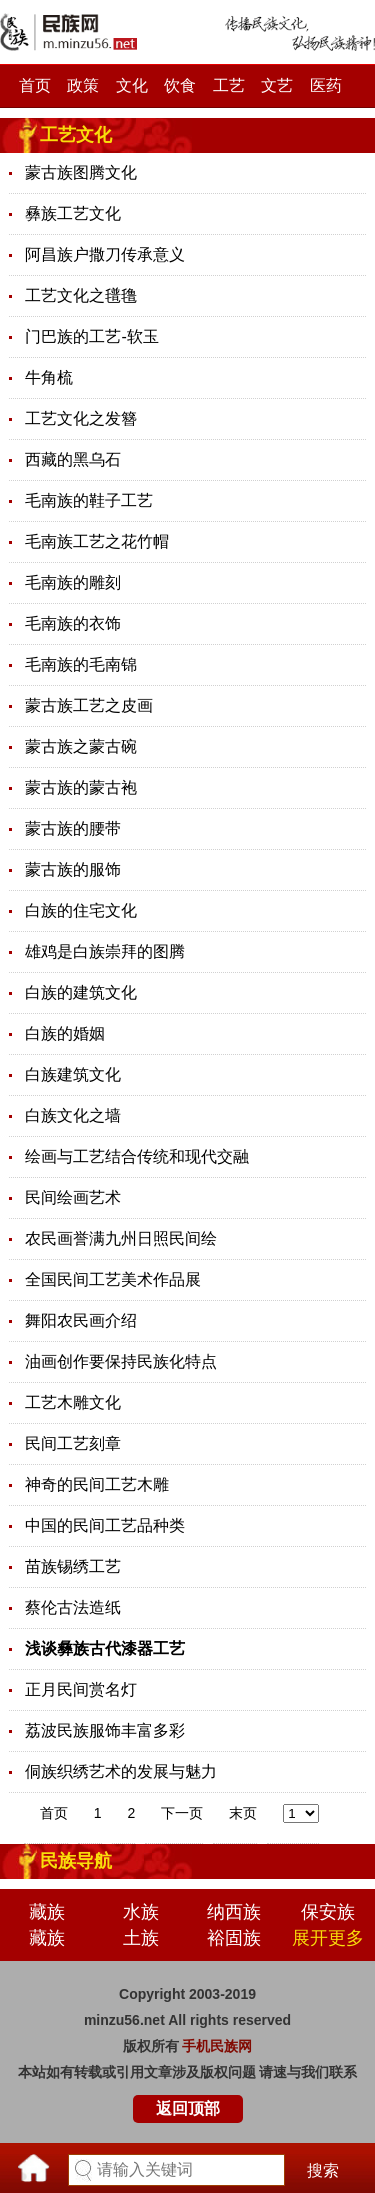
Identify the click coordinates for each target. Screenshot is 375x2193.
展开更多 (328, 1938)
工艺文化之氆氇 (81, 295)
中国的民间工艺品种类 (105, 1525)
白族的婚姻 (65, 1033)
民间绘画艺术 (73, 1197)
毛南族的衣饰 (73, 623)
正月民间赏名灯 (81, 1689)
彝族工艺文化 (73, 213)
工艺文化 (76, 135)
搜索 (323, 2170)
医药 (326, 85)
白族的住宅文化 (81, 910)
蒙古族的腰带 (73, 828)
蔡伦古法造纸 (73, 1607)
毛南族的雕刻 (73, 582)
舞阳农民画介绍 (81, 1320)
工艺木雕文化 (73, 1402)
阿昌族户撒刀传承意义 (105, 254)
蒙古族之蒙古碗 (81, 746)
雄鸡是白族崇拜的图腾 (105, 951)
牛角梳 (49, 377)
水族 (141, 1912)
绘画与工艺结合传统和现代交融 (137, 1156)
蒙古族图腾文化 (81, 172)
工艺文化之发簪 (81, 418)
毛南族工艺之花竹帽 (97, 541)
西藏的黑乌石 (73, 459)
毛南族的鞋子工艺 (89, 500)
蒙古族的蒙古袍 (81, 787)
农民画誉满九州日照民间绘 (121, 1238)
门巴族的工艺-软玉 (91, 336)
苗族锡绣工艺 (73, 1566)
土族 (141, 1938)
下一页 (182, 1813)
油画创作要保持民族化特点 (121, 1361)
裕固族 (234, 1938)
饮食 (180, 85)
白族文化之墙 (73, 1115)
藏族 (47, 1912)
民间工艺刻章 (73, 1443)
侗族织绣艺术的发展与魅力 (121, 1771)
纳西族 (234, 1912)
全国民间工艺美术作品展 (113, 1279)
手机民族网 (217, 2046)
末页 (243, 1813)
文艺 (277, 85)
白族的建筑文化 (81, 992)
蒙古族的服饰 (73, 869)
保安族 (328, 1912)
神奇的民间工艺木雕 (97, 1484)
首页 (35, 85)
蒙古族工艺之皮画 (89, 705)
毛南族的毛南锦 (81, 664)
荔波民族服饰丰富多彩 (105, 1730)
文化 (132, 85)
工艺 (229, 85)
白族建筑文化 (73, 1074)
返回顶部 (188, 2108)
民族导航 (76, 1861)
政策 (83, 85)
